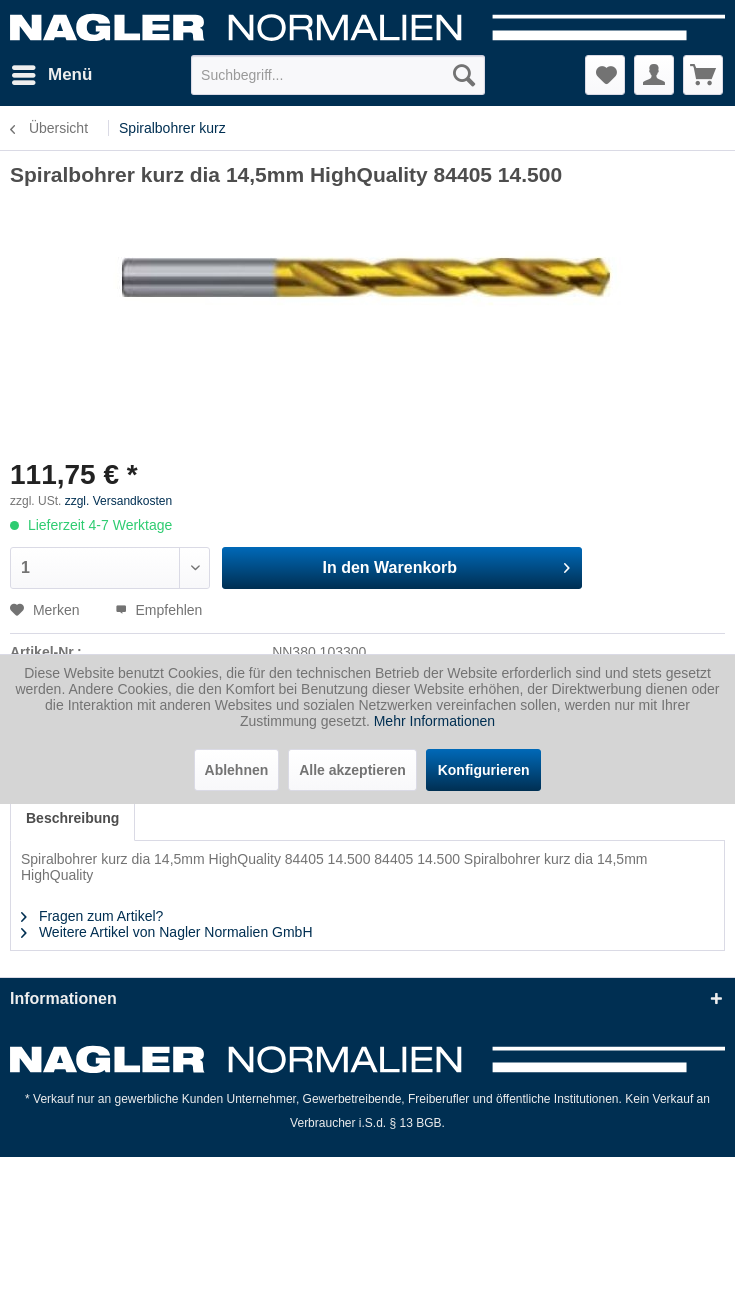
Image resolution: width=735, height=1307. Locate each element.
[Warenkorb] (703, 75)
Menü (52, 71)
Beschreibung (72, 818)
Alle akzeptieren (352, 770)
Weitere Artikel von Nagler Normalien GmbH (167, 932)
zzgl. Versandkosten (118, 501)
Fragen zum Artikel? (92, 916)
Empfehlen (159, 610)
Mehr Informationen (434, 721)
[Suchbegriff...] (338, 75)
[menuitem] (51, 75)
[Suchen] (464, 75)
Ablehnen (237, 770)
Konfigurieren (484, 770)
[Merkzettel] (605, 75)
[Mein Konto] (654, 75)
